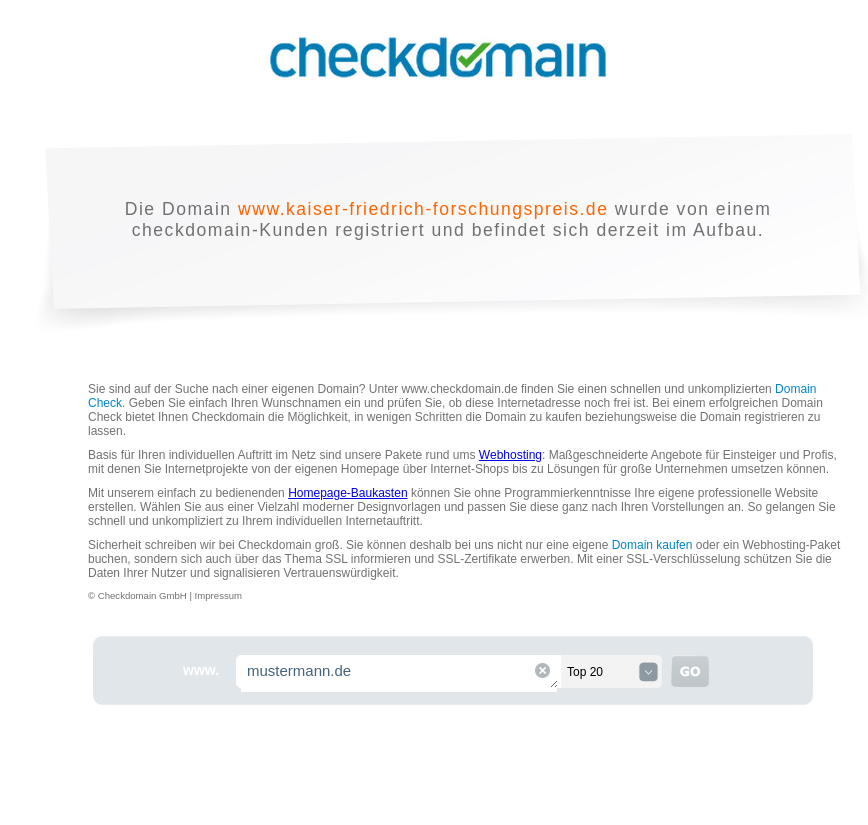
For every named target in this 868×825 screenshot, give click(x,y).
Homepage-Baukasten (347, 493)
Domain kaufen (652, 545)
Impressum (218, 595)
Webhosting (510, 455)
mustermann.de (400, 673)
